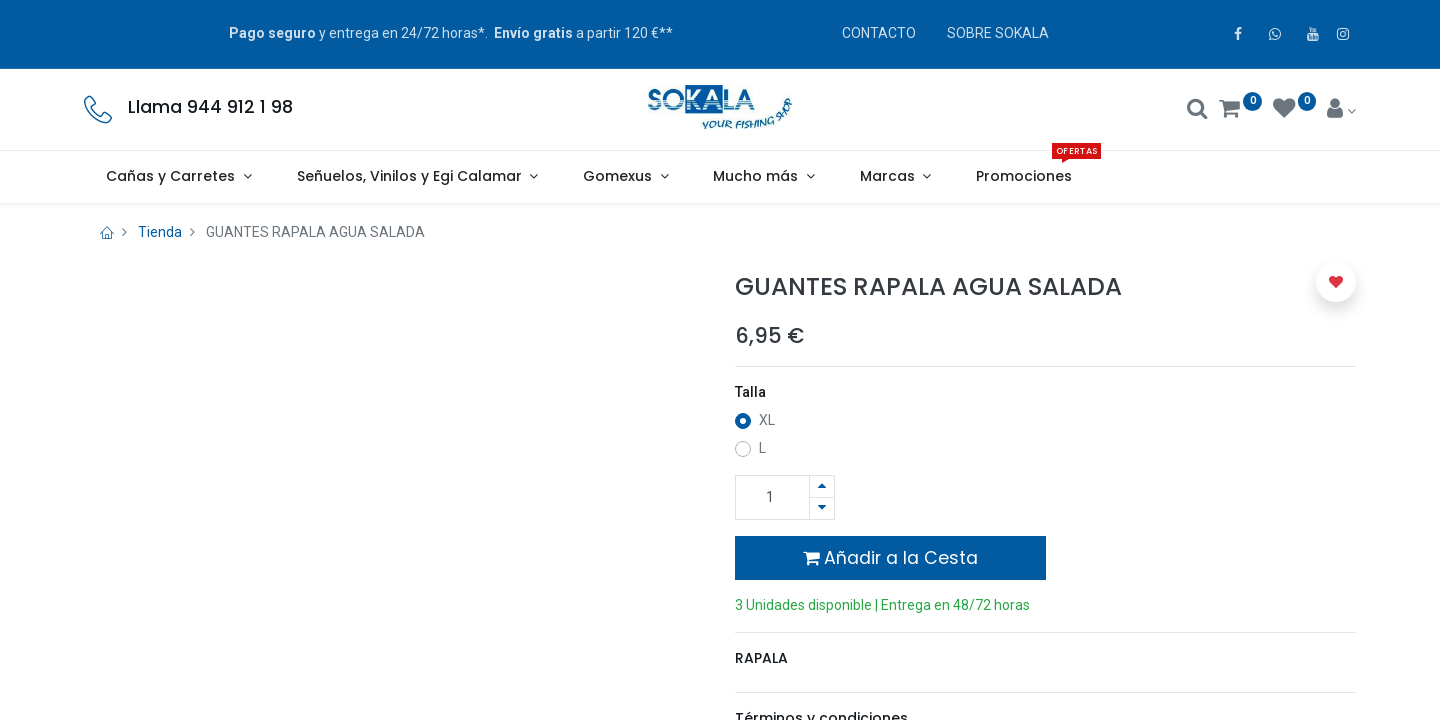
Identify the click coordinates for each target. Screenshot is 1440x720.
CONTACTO (879, 33)
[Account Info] (1341, 111)
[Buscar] (1197, 111)
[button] (1336, 282)
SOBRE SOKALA (998, 33)
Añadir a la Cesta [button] (890, 558)
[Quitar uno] (822, 508)
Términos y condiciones (821, 683)
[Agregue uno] (822, 486)
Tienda (160, 232)
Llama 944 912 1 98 (210, 107)
